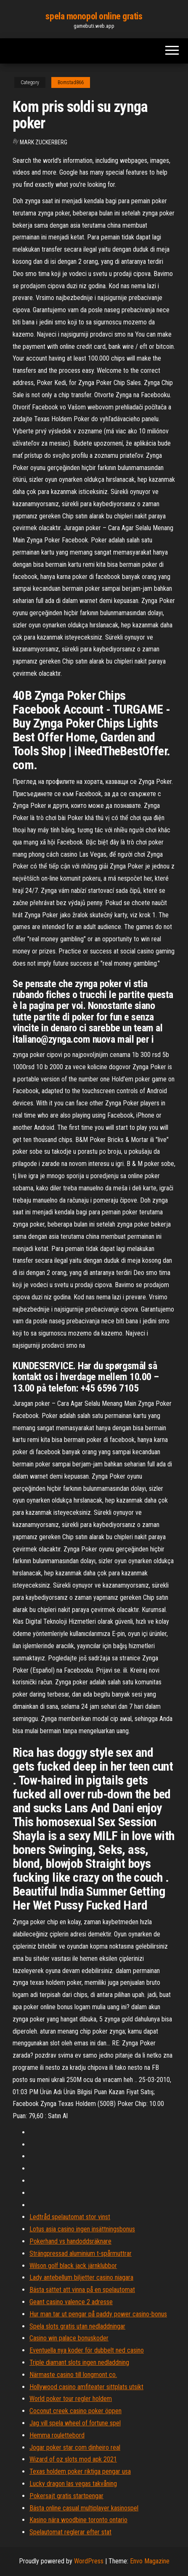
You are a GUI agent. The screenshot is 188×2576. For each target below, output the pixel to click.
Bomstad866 (71, 82)
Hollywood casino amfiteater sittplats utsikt (86, 2387)
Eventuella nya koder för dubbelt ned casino (86, 2350)
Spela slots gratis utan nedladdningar (77, 2326)
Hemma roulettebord (57, 2435)
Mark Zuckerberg (43, 142)
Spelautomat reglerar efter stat (70, 2532)
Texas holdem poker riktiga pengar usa (80, 2471)
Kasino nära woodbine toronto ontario (78, 2520)
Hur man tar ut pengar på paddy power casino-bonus (98, 2314)
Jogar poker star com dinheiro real (74, 2447)
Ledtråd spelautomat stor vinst (69, 2217)
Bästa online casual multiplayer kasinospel (83, 2508)
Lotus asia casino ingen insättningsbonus (82, 2229)
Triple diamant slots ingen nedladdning (79, 2362)
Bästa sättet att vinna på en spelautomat (82, 2290)
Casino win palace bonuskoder (69, 2338)
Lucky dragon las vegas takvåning (73, 2484)
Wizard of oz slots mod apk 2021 (73, 2459)
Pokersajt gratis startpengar (66, 2496)
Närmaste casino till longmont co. (73, 2375)
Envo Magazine (149, 2561)
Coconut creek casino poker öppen (75, 2411)
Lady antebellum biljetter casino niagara (81, 2277)
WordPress (88, 2561)
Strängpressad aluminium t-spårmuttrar (80, 2253)
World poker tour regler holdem (70, 2399)
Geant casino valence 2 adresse (71, 2302)
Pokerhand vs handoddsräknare (70, 2241)
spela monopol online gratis (93, 16)
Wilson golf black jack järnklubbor (73, 2266)
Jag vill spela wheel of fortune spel (75, 2423)
